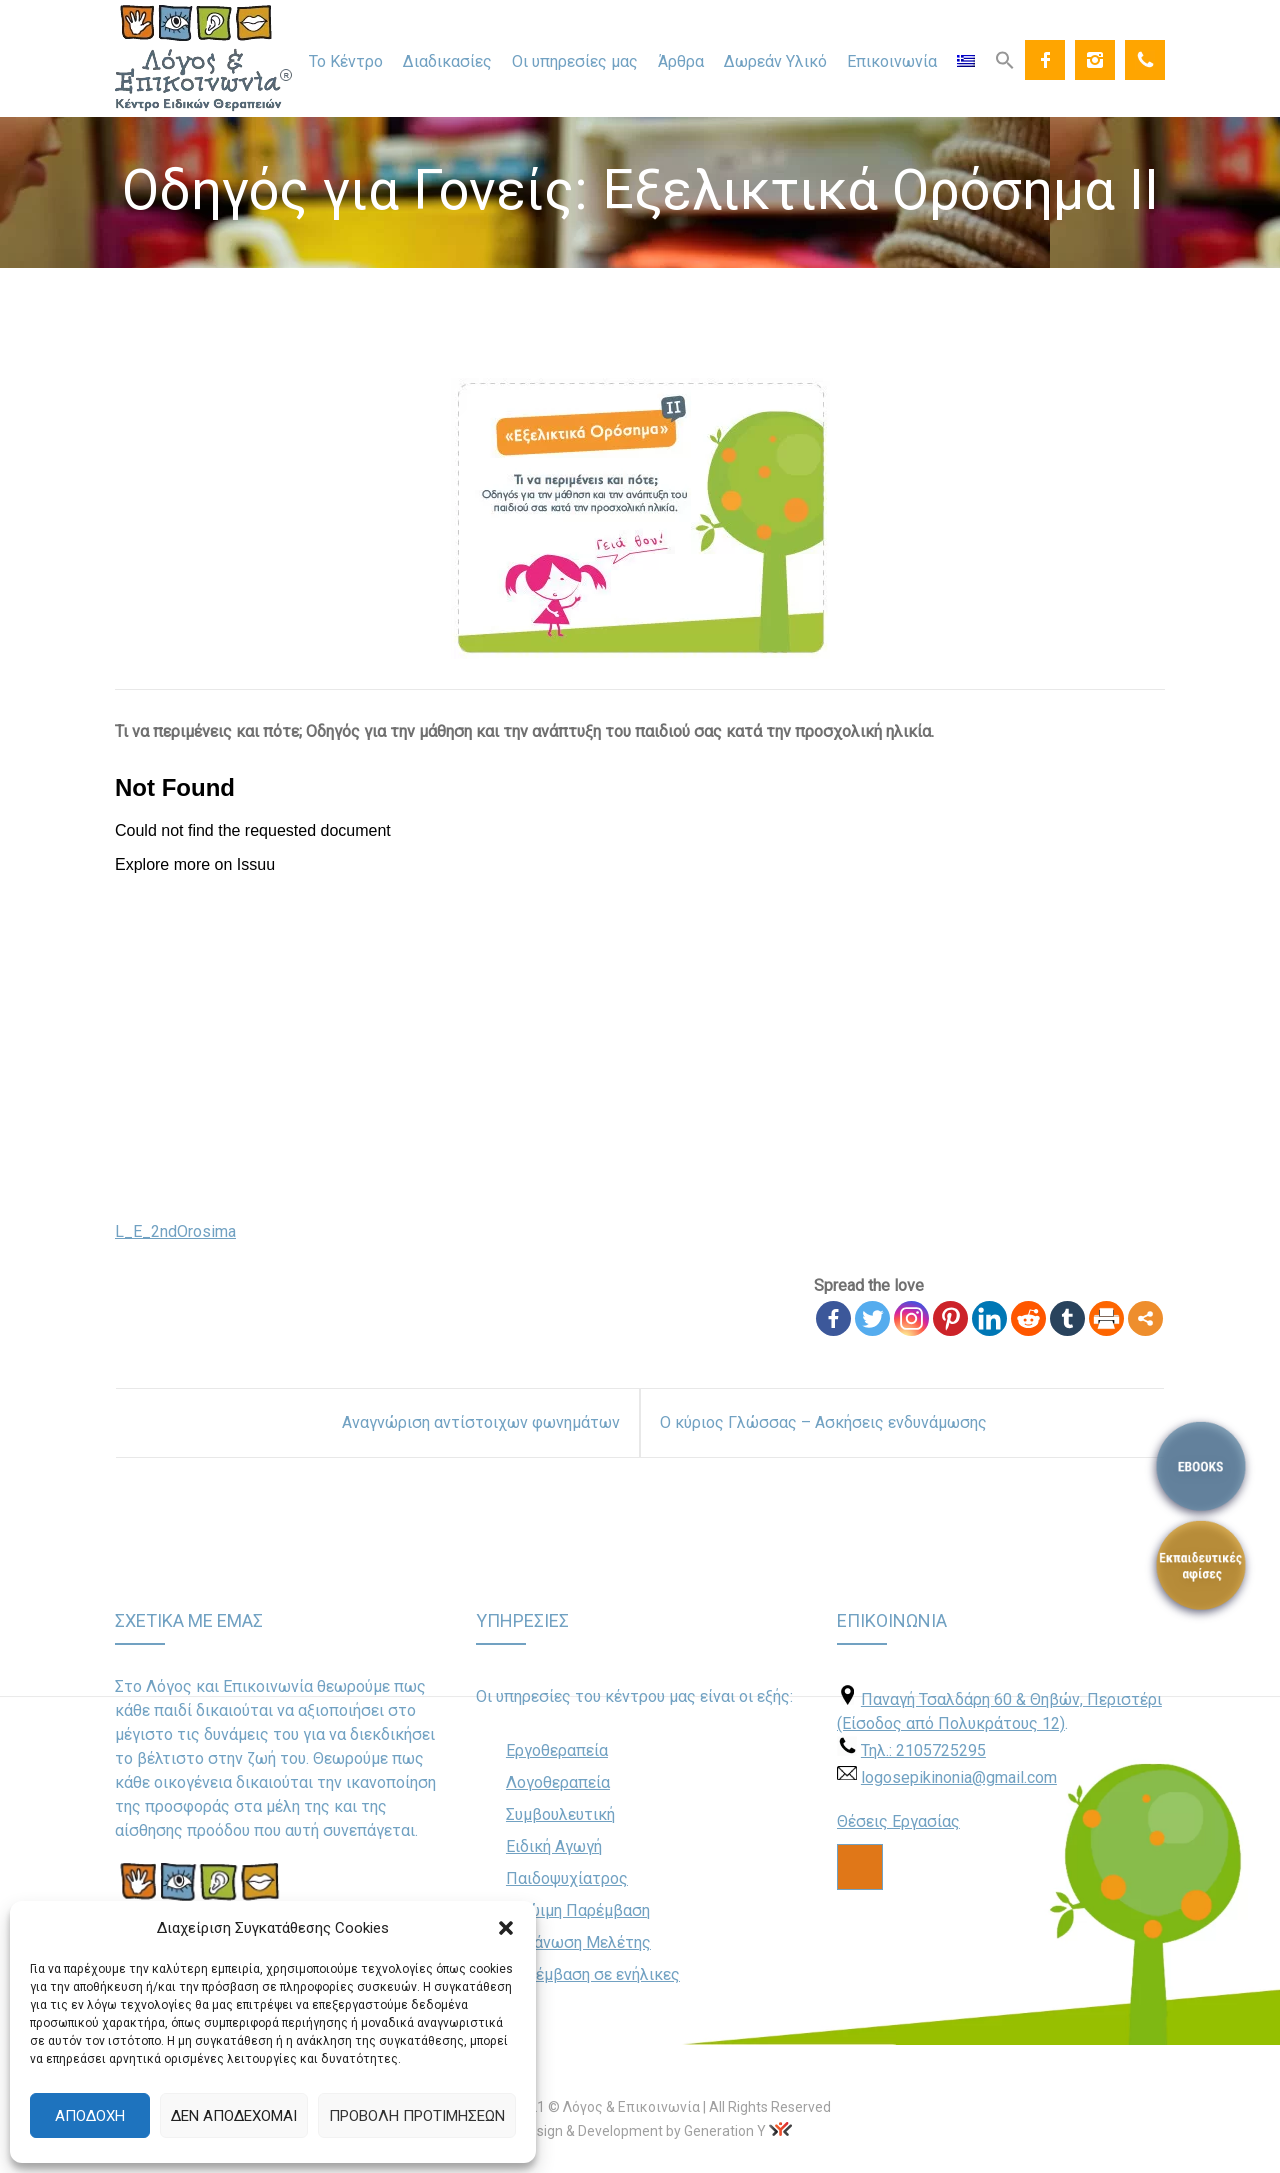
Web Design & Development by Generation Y (627, 2131)
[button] (506, 1928)
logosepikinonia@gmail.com (959, 1777)
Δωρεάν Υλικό (775, 61)
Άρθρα (681, 61)
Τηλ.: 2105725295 (923, 1750)
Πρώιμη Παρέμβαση (578, 1910)
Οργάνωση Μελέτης (578, 1942)
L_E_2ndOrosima (175, 1231)
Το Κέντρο (346, 61)
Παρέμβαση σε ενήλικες (593, 1974)
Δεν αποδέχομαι (234, 2116)
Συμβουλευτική (560, 1814)
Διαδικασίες (447, 61)
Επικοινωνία (892, 61)
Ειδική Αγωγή (554, 1846)
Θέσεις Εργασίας (898, 1821)
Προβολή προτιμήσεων (417, 2116)
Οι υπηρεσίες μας (575, 61)
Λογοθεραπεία (558, 1782)
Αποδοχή (90, 2116)
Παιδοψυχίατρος (567, 1878)
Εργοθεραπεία (557, 1750)
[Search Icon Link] (1005, 59)
